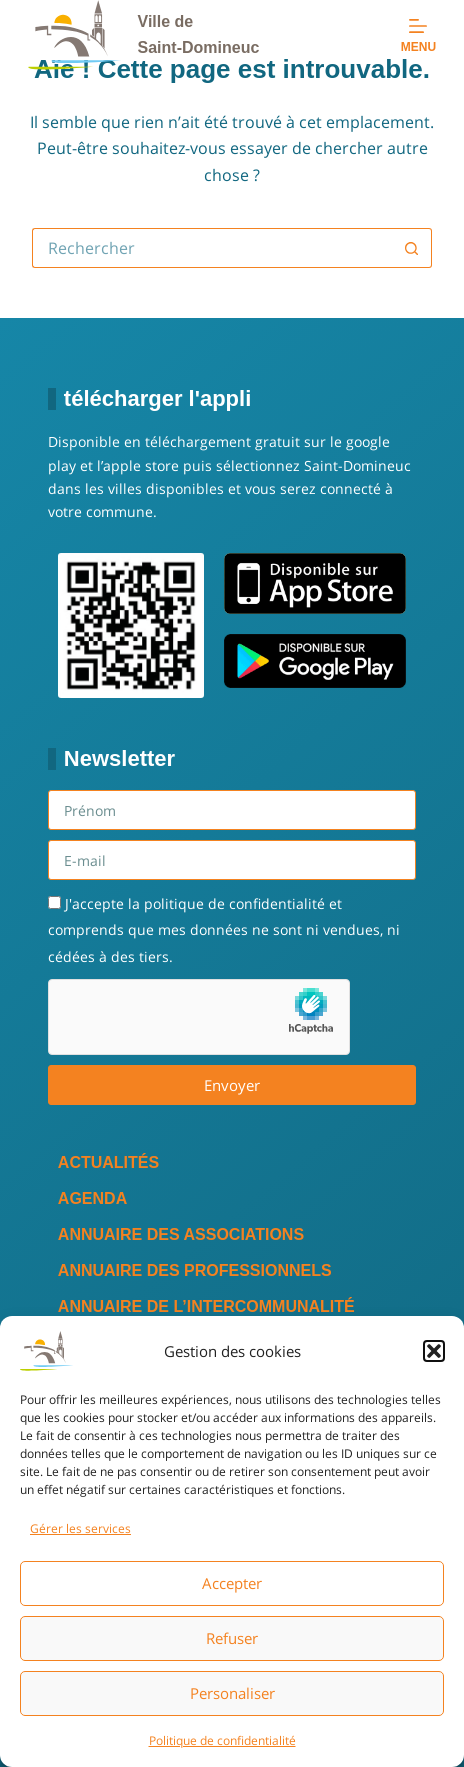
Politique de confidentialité (222, 1740)
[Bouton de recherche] (412, 248)
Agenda (92, 1198)
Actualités (108, 1162)
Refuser (232, 1638)
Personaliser (232, 1693)
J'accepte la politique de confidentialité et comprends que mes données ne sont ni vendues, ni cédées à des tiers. (224, 930)
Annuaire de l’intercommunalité (206, 1306)
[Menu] (418, 35)
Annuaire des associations (181, 1234)
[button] (434, 1351)
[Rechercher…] (212, 248)
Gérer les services (80, 1528)
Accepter (232, 1583)
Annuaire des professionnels (195, 1270)
